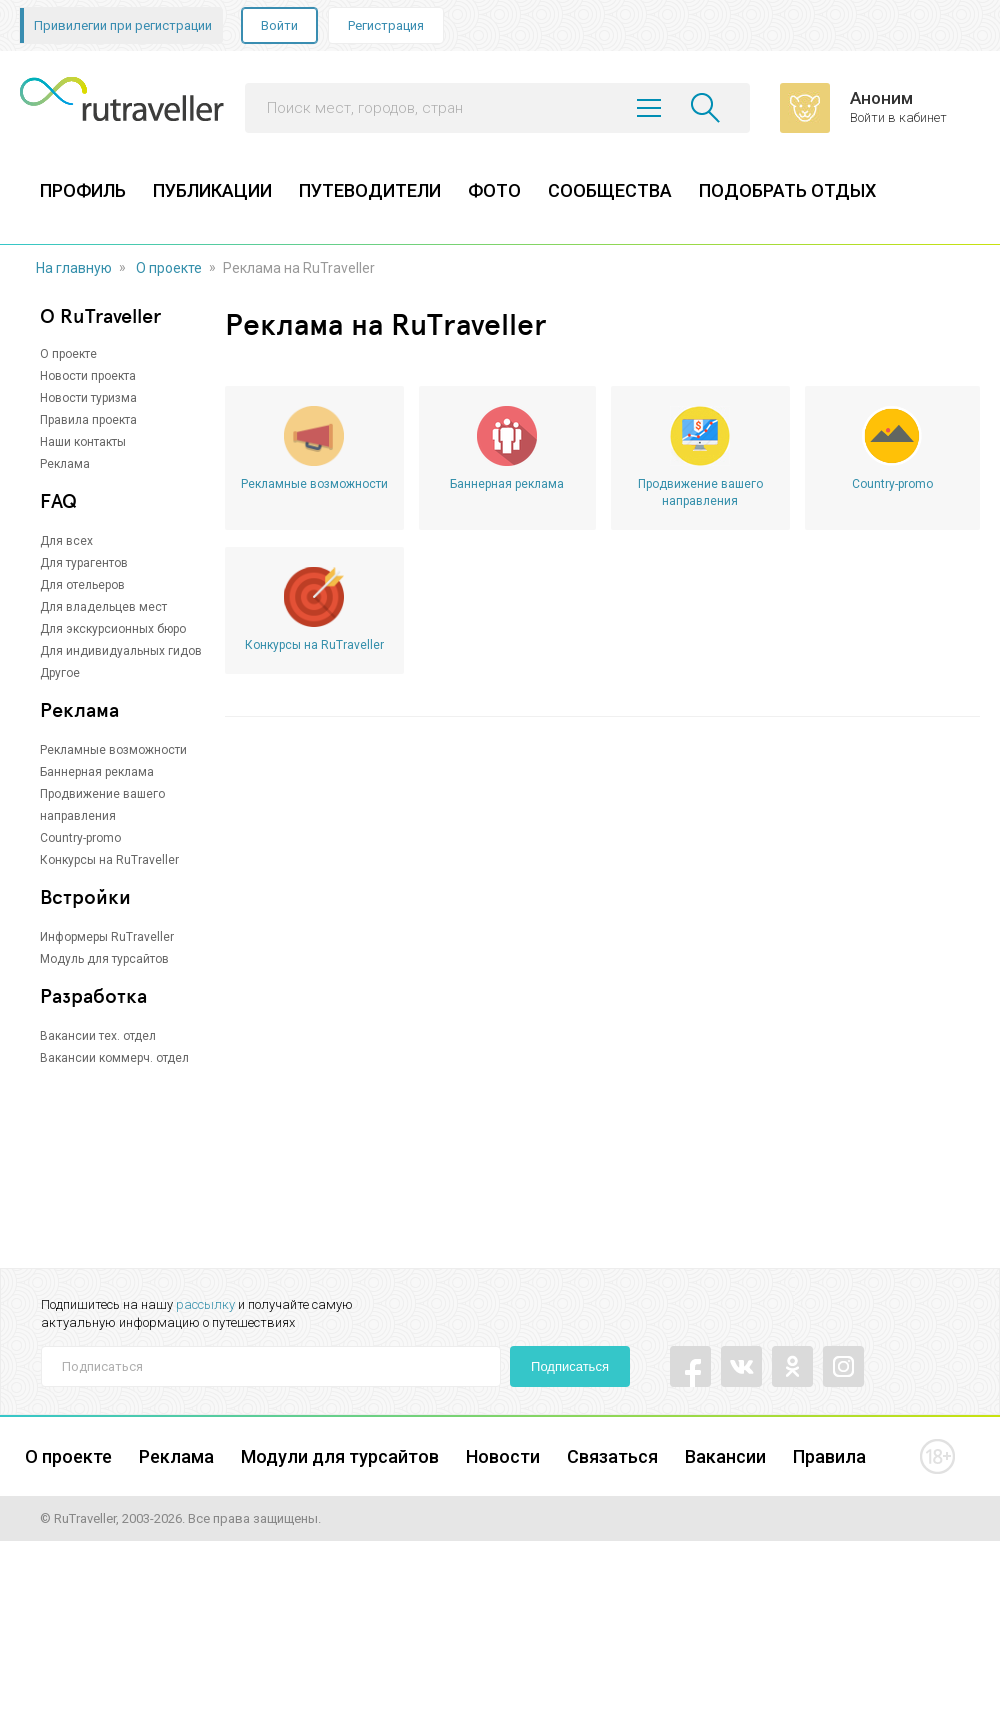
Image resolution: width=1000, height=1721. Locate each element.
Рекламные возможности (113, 750)
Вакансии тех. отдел (98, 1036)
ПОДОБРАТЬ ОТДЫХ (787, 190)
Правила (829, 1456)
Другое (60, 673)
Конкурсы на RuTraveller (109, 860)
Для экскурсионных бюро (113, 629)
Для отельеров (82, 585)
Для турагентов (84, 563)
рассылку (205, 1304)
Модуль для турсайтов (104, 959)
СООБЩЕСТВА (610, 190)
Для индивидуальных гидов (121, 651)
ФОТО (494, 190)
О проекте (169, 268)
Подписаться (570, 1366)
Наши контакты (83, 442)
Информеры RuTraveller (107, 937)
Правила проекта (88, 420)
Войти (279, 25)
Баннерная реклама (97, 772)
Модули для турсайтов (340, 1456)
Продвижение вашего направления (700, 492)
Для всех (66, 541)
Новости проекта (88, 376)
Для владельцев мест (103, 607)
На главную (74, 268)
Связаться (612, 1456)
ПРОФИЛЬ (83, 190)
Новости (503, 1456)
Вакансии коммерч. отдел (114, 1058)
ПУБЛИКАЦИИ (212, 190)
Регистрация (386, 25)
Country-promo (80, 838)
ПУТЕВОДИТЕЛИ (370, 190)
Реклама (65, 464)
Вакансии (725, 1456)
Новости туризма (88, 398)
